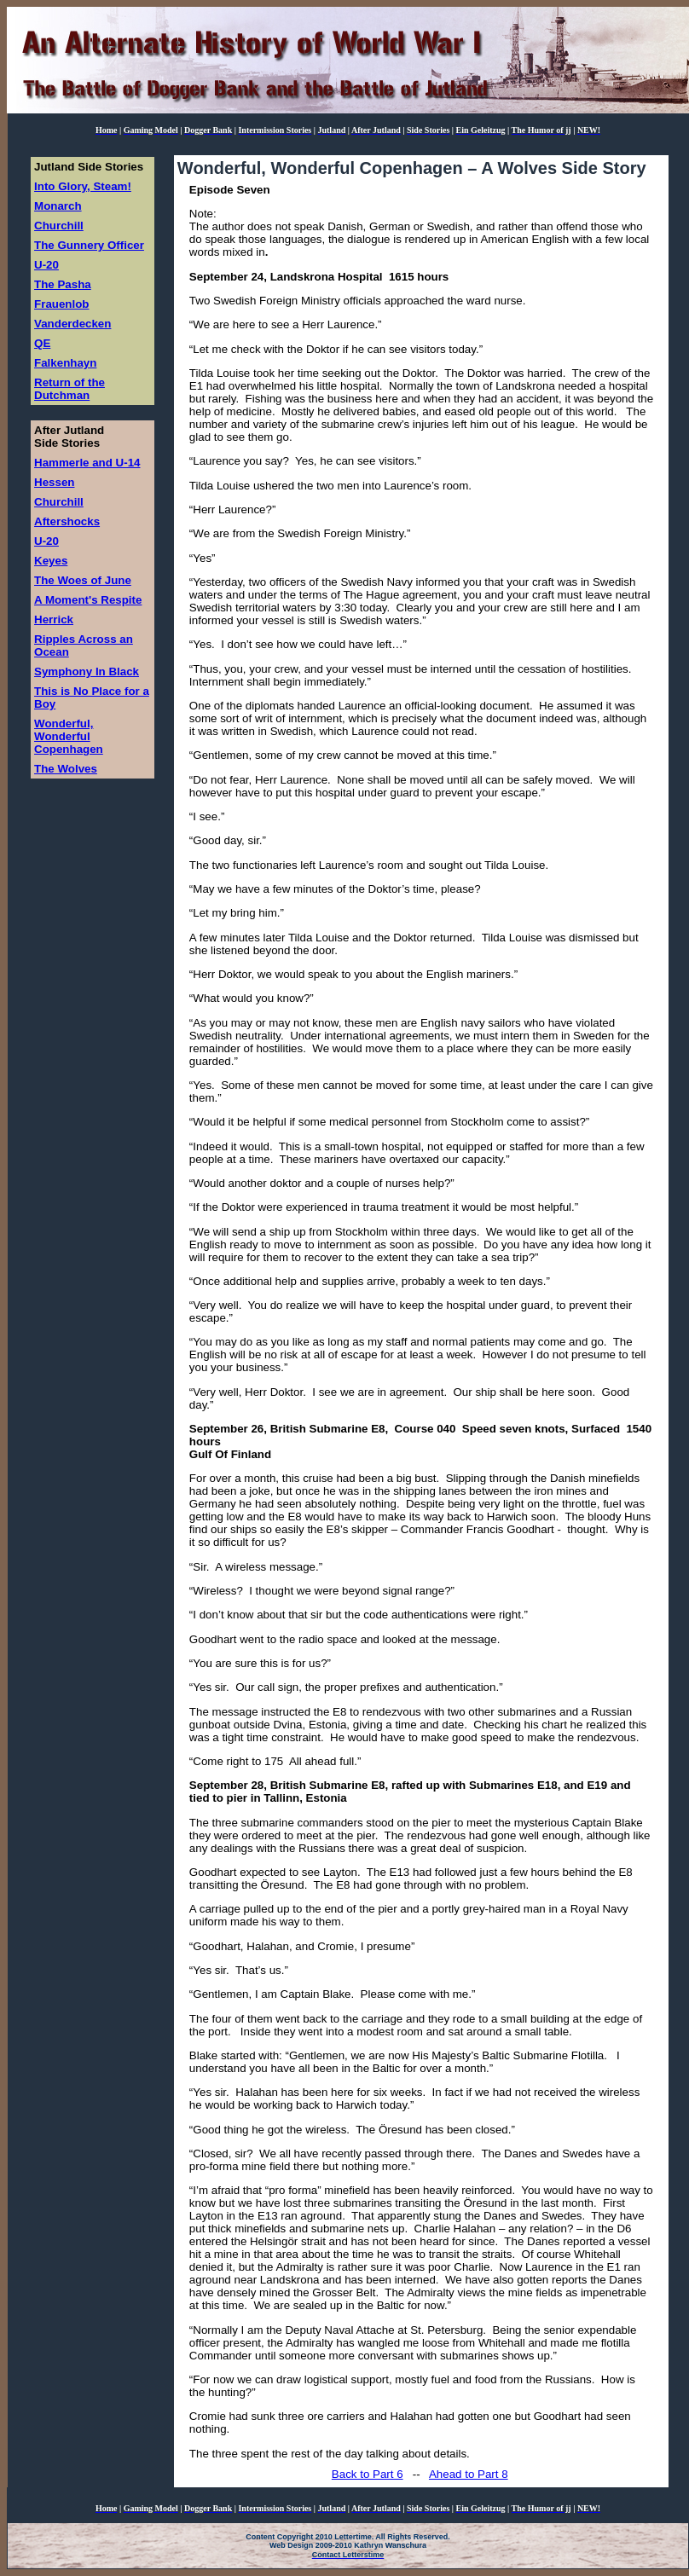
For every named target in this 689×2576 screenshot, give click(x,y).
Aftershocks (67, 521)
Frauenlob (61, 304)
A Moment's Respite (88, 599)
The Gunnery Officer (89, 245)
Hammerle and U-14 (87, 462)
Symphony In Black (86, 671)
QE (42, 343)
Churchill (59, 225)
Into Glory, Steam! (82, 186)
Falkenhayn (65, 362)
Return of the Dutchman (69, 389)
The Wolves (65, 768)
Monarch (58, 206)
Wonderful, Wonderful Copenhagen (68, 736)
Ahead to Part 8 (468, 2474)
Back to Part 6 (367, 2474)
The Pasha (62, 284)
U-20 (46, 264)
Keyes (50, 560)
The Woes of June (82, 580)
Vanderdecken (72, 323)
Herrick (53, 619)
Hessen (54, 482)
